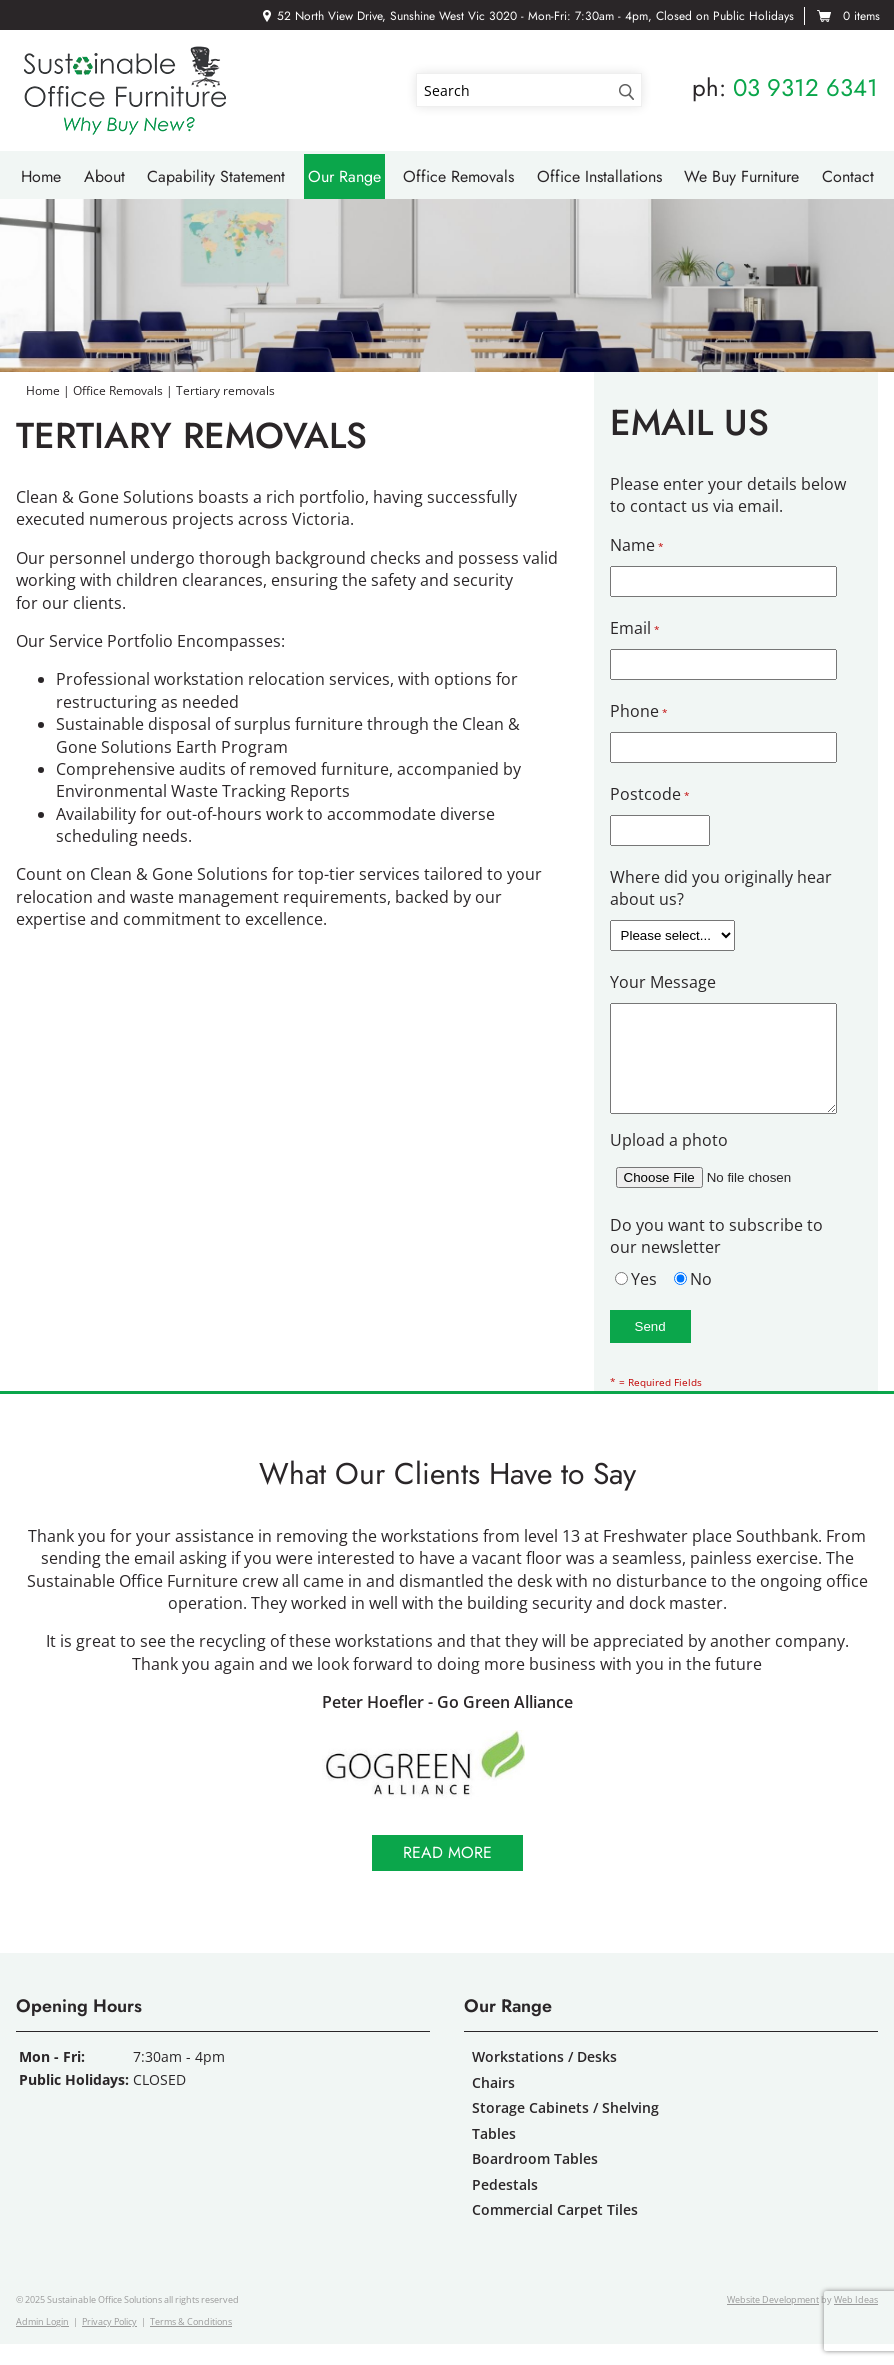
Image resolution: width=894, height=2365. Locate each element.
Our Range (344, 176)
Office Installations (599, 176)
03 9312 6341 (805, 87)
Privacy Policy (109, 2342)
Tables (494, 2154)
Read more (447, 1873)
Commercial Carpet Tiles (555, 2230)
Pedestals (505, 2205)
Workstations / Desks (544, 2077)
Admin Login (42, 2342)
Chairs (493, 2103)
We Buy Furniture (741, 176)
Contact (848, 176)
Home (41, 176)
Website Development (773, 2320)
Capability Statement (216, 176)
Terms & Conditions (191, 2342)
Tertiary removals (225, 390)
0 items (861, 16)
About (104, 176)
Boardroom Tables (535, 2179)
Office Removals (458, 176)
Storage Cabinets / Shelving (565, 2128)
